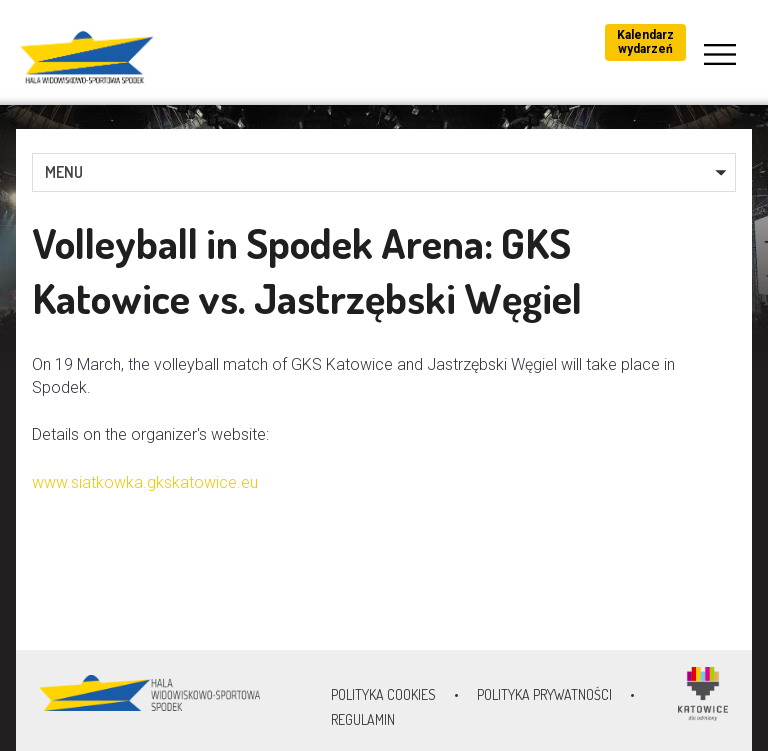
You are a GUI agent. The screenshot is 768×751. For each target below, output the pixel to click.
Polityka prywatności (544, 694)
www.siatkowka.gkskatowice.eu (145, 482)
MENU (64, 172)
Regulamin (363, 719)
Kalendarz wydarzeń (645, 42)
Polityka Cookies (383, 694)
